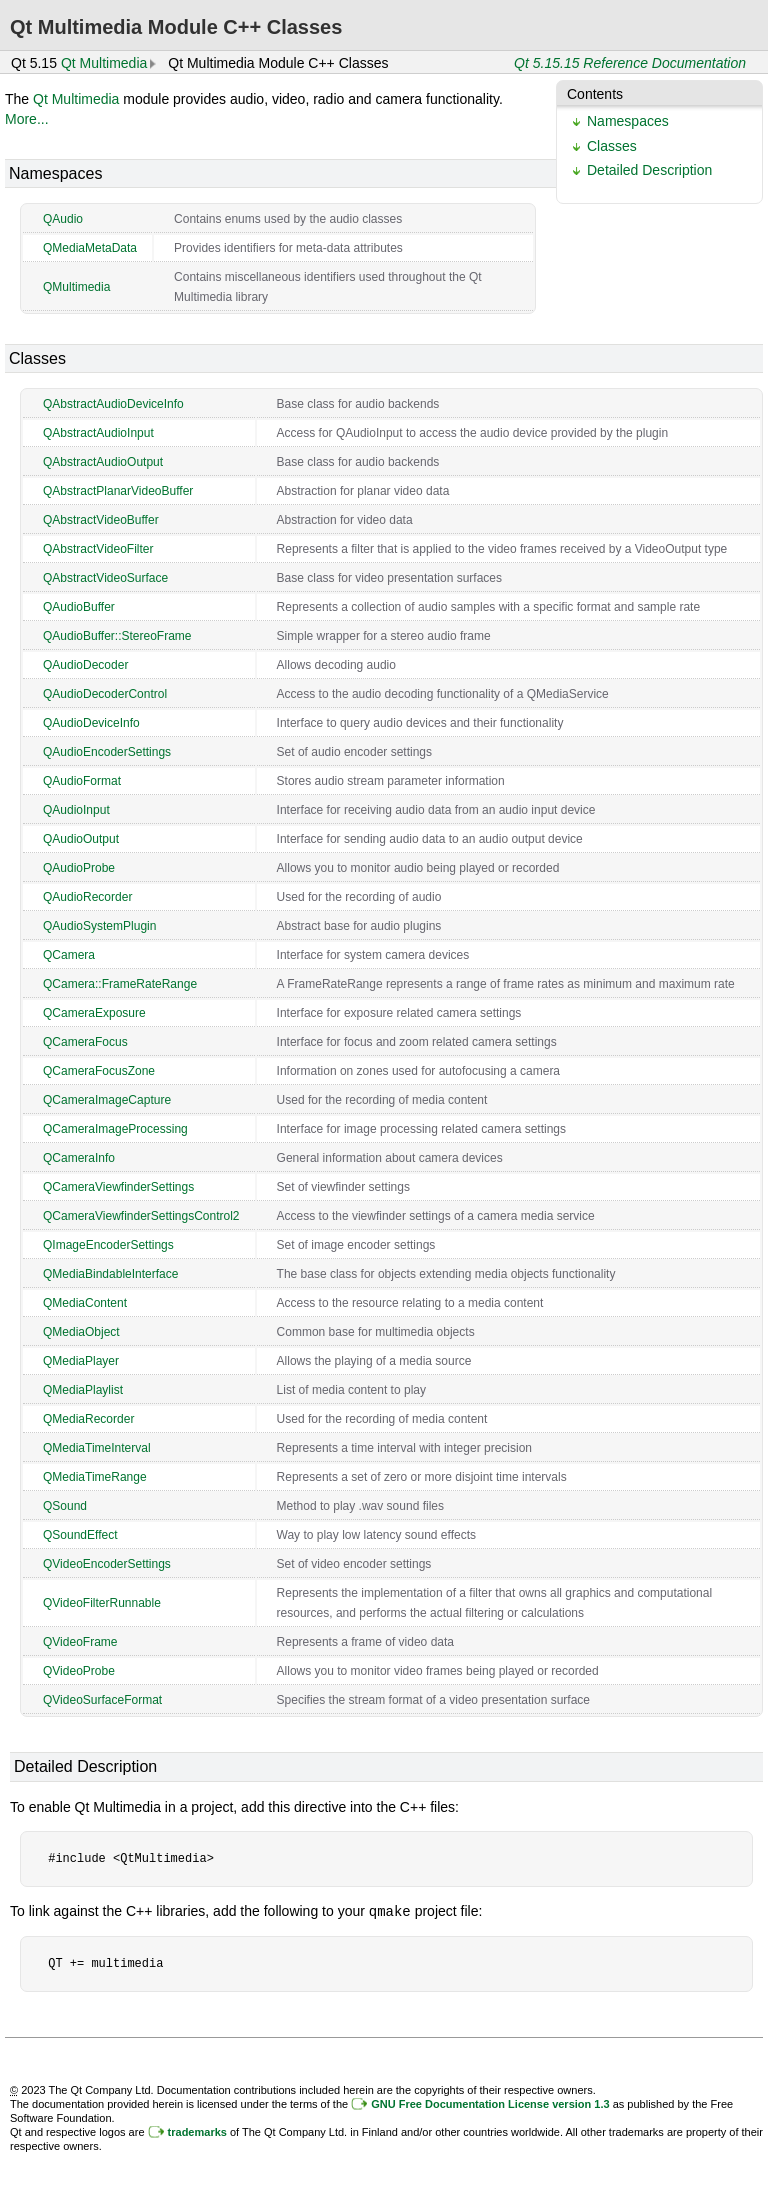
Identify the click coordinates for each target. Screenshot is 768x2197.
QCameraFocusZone (99, 1071)
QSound (65, 1506)
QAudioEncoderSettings (107, 752)
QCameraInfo (79, 1158)
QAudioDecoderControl (105, 694)
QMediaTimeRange (95, 1477)
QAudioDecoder (85, 665)
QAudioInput (76, 810)
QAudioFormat (82, 781)
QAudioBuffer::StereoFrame (117, 636)
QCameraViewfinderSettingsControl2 (141, 1216)
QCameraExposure (94, 1013)
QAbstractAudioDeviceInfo (113, 404)
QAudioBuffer (79, 607)
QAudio (63, 219)
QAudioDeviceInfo (91, 723)
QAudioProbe (79, 868)
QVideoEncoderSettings (107, 1564)
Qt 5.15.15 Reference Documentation (630, 63)
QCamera (69, 955)
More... (27, 119)
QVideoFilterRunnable (102, 1603)
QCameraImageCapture (107, 1100)
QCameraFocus (85, 1042)
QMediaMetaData (90, 248)
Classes (612, 146)
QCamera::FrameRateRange (120, 984)
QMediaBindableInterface (110, 1274)
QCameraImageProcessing (115, 1129)
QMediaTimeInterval (97, 1448)
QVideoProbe (79, 1671)
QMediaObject (81, 1332)
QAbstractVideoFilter (98, 549)
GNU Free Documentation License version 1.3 (490, 2103)
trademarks (197, 2131)
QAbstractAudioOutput (103, 462)
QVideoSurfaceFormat (102, 1700)
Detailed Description (649, 170)
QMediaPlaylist (83, 1390)
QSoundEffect (80, 1535)
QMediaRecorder (88, 1419)
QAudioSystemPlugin (99, 926)
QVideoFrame (80, 1642)
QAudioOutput (81, 839)
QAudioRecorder (87, 897)
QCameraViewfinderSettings (118, 1187)
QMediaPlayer (81, 1361)
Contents (595, 94)
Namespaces (628, 121)
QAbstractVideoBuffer (101, 520)
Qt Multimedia (104, 63)
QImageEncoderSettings (108, 1245)
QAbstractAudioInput (98, 433)
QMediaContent (85, 1303)
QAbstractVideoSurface (105, 578)
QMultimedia (76, 287)
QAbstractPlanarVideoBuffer (118, 491)
